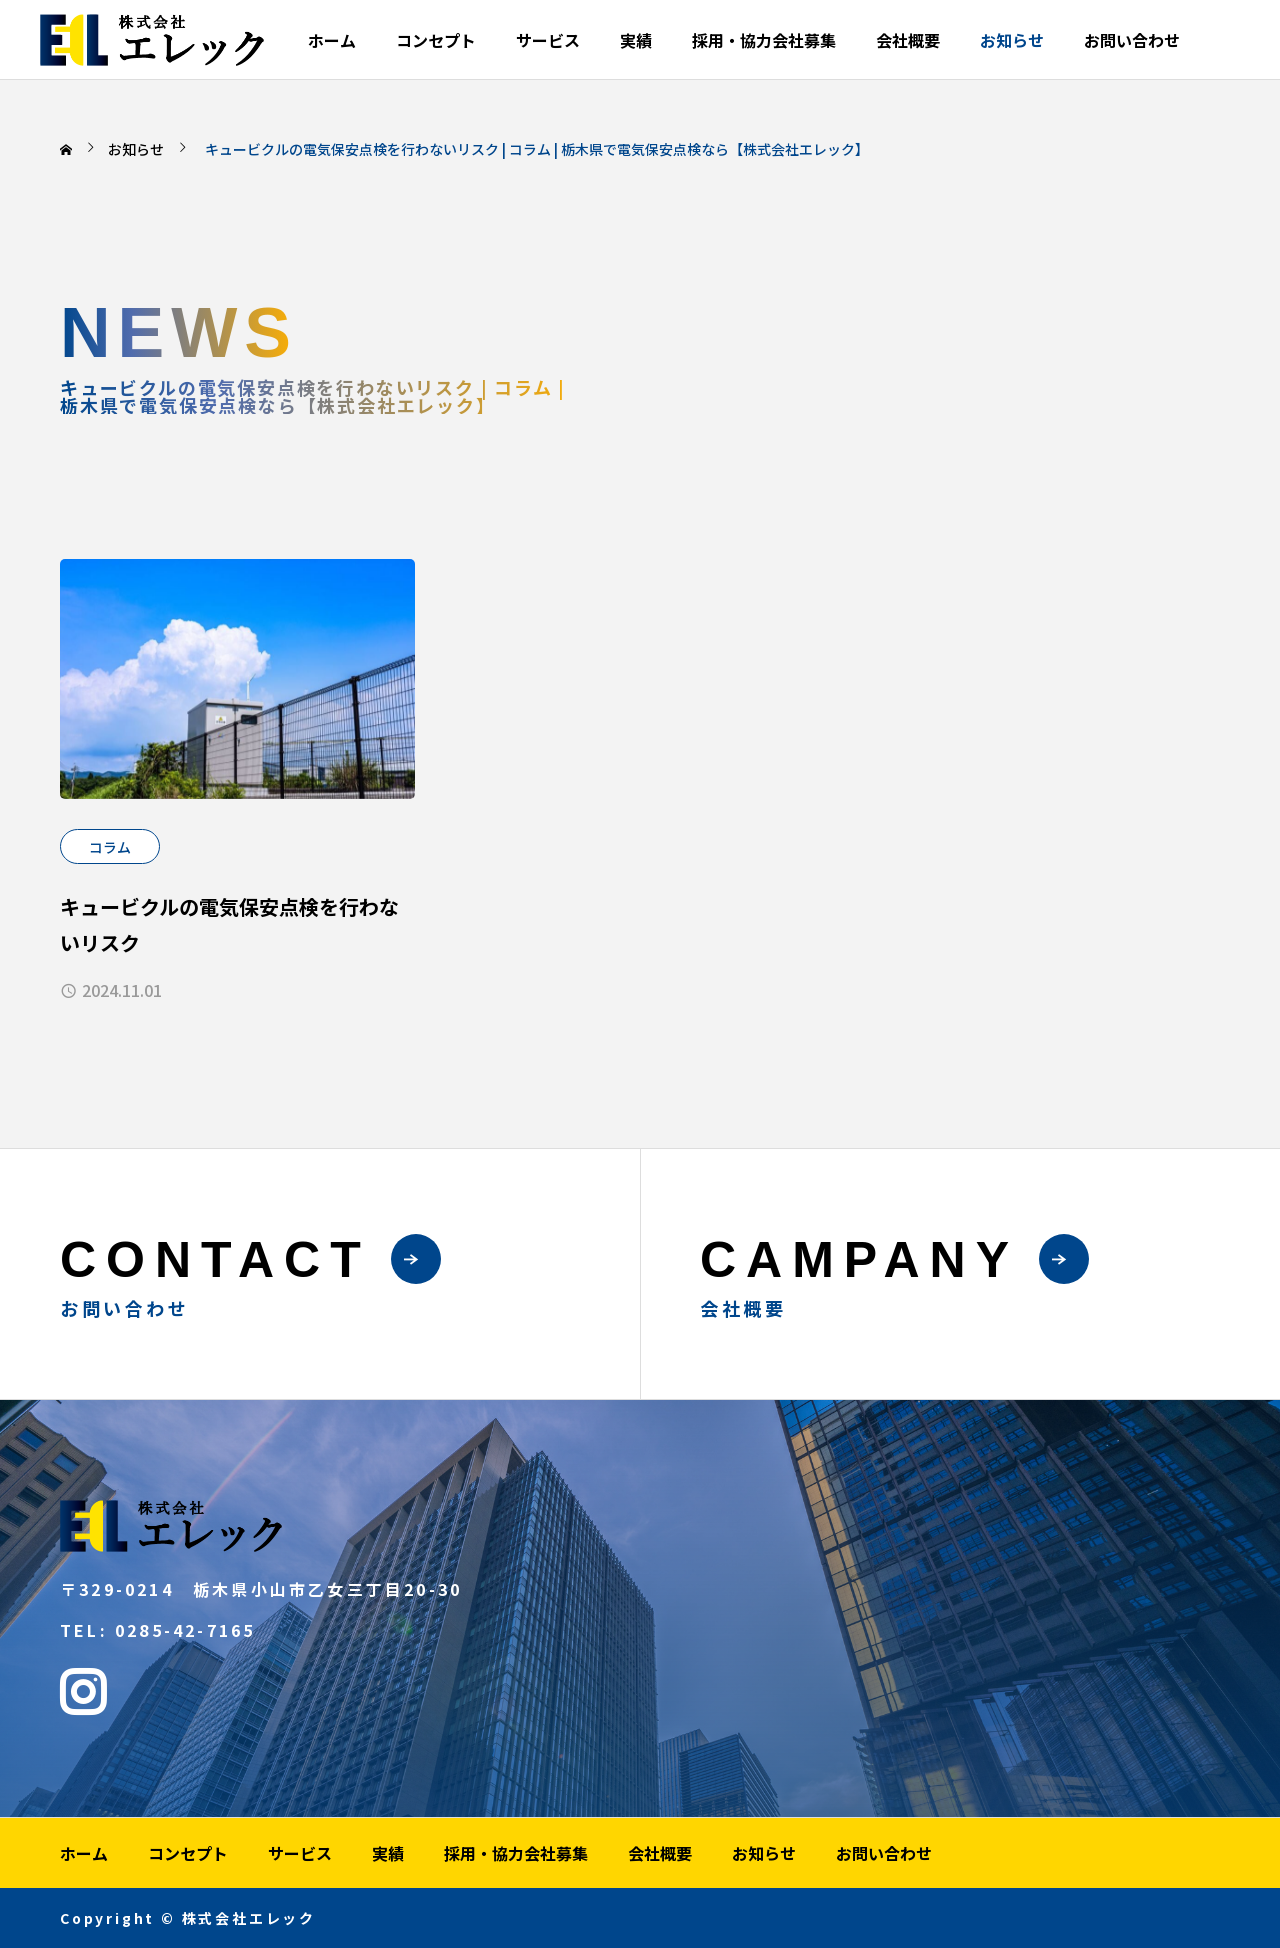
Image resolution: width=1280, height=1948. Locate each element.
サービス (548, 40)
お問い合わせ (1132, 40)
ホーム (332, 40)
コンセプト (436, 40)
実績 (636, 40)
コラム (110, 847)
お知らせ (1012, 40)
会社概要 (908, 40)
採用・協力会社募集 (764, 40)
